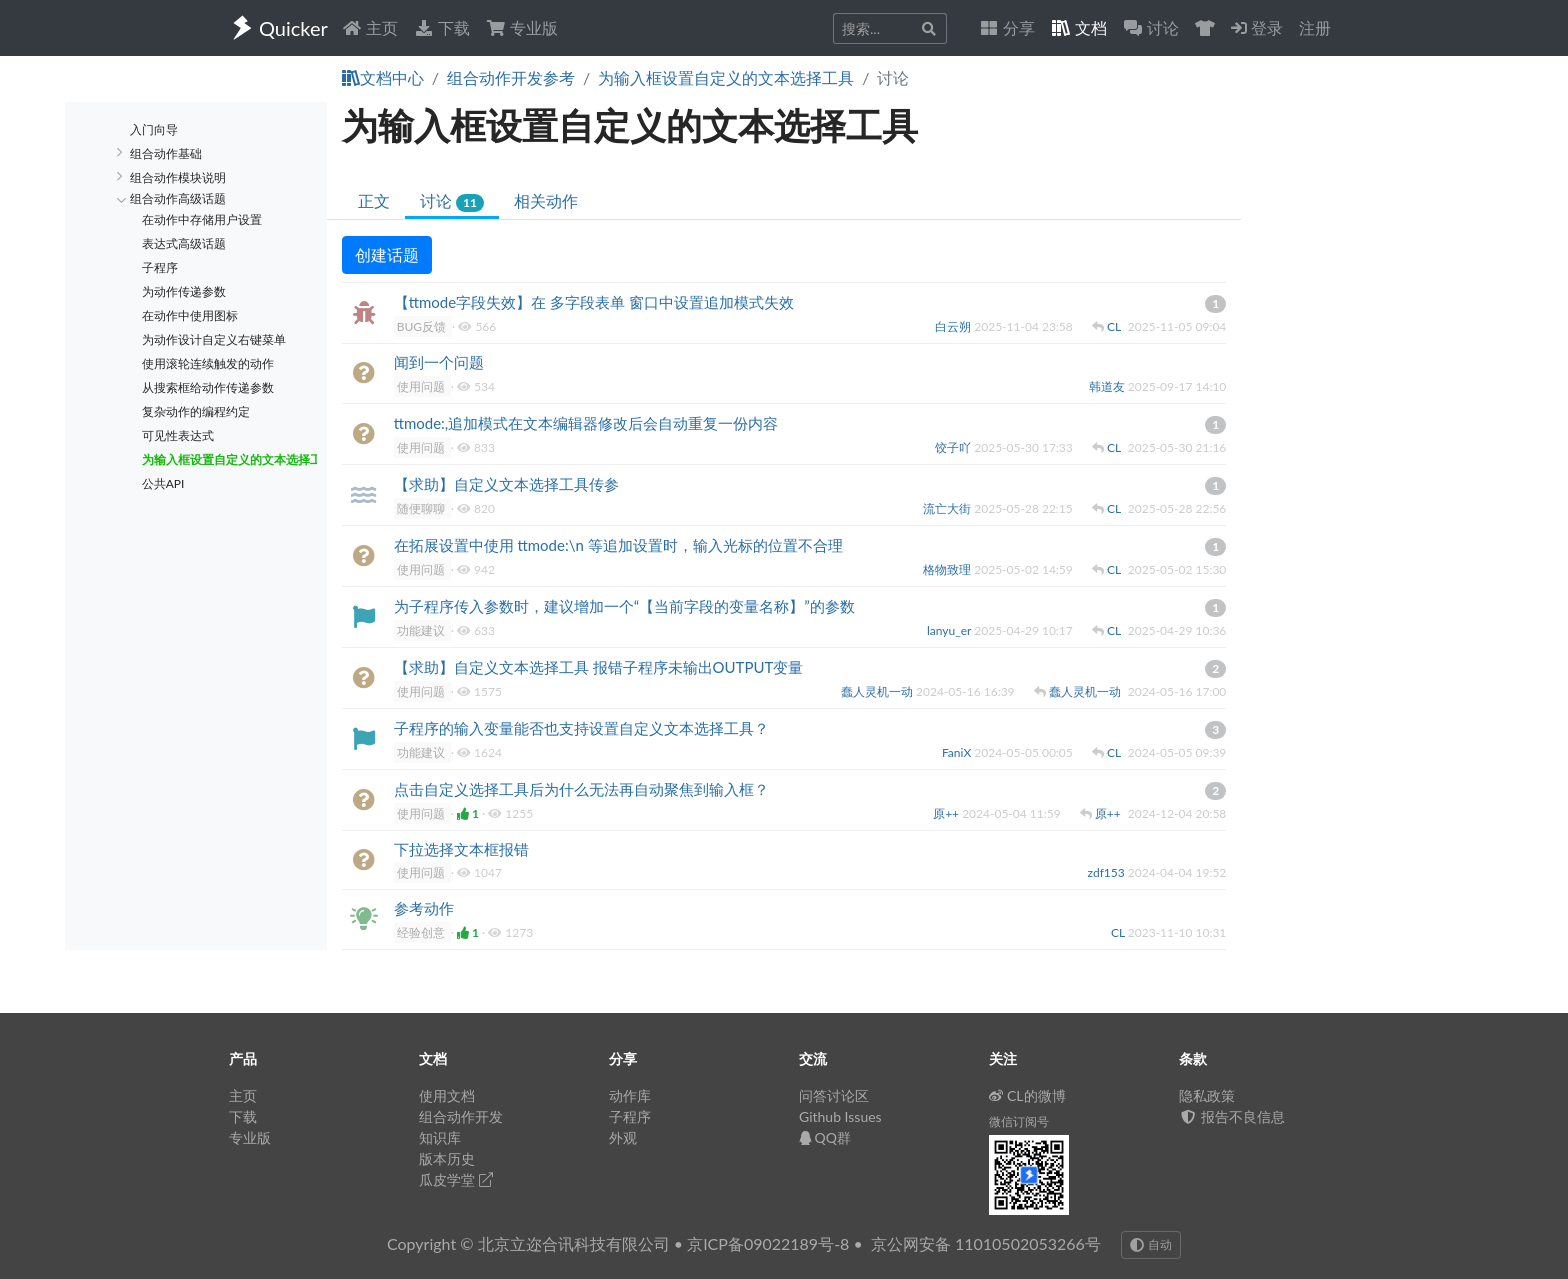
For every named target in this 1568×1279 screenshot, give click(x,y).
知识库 (440, 1137)
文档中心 (383, 77)
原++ (947, 813)
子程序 (160, 267)
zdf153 (1108, 872)
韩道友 (1108, 386)
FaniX (958, 752)
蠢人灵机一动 (878, 691)
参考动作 (424, 908)
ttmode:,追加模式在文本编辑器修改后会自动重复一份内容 (586, 423)
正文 (374, 200)
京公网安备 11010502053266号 (986, 1243)
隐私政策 (1207, 1095)
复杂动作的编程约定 (196, 411)
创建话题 (387, 254)
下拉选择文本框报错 (461, 849)
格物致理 (948, 569)
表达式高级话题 (184, 243)
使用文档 (447, 1095)
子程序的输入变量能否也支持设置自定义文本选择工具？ (581, 728)
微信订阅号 (1019, 1121)
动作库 (630, 1095)
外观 (623, 1137)
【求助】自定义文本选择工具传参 (506, 484)
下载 (442, 27)
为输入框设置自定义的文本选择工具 (726, 77)
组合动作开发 (461, 1116)
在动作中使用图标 (190, 315)
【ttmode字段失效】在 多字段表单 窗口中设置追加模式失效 (594, 302)
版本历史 (447, 1158)
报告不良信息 (1232, 1116)
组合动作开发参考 (511, 77)
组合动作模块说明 (178, 177)
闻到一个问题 (439, 362)
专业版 (522, 27)
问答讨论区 (834, 1095)
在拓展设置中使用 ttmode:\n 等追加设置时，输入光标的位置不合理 (618, 545)
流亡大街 (948, 508)
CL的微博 (1027, 1095)
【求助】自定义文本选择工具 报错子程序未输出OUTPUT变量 (599, 667)
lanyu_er (950, 630)
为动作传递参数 (184, 291)
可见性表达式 (178, 435)
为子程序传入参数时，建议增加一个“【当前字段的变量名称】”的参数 (624, 606)
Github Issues (840, 1116)
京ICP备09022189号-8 (768, 1243)
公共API (163, 483)
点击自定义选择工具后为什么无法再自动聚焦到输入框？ (581, 789)
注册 (1315, 27)
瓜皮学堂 (456, 1179)
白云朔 (954, 326)
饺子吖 (954, 447)
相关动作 (546, 200)
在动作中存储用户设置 (202, 219)
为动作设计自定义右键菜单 (214, 339)
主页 (370, 27)
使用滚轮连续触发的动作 (208, 363)
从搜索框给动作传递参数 (208, 387)
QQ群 (825, 1137)
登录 (1257, 27)
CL (1115, 326)
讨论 (452, 201)
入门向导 (154, 129)
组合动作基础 (166, 153)
